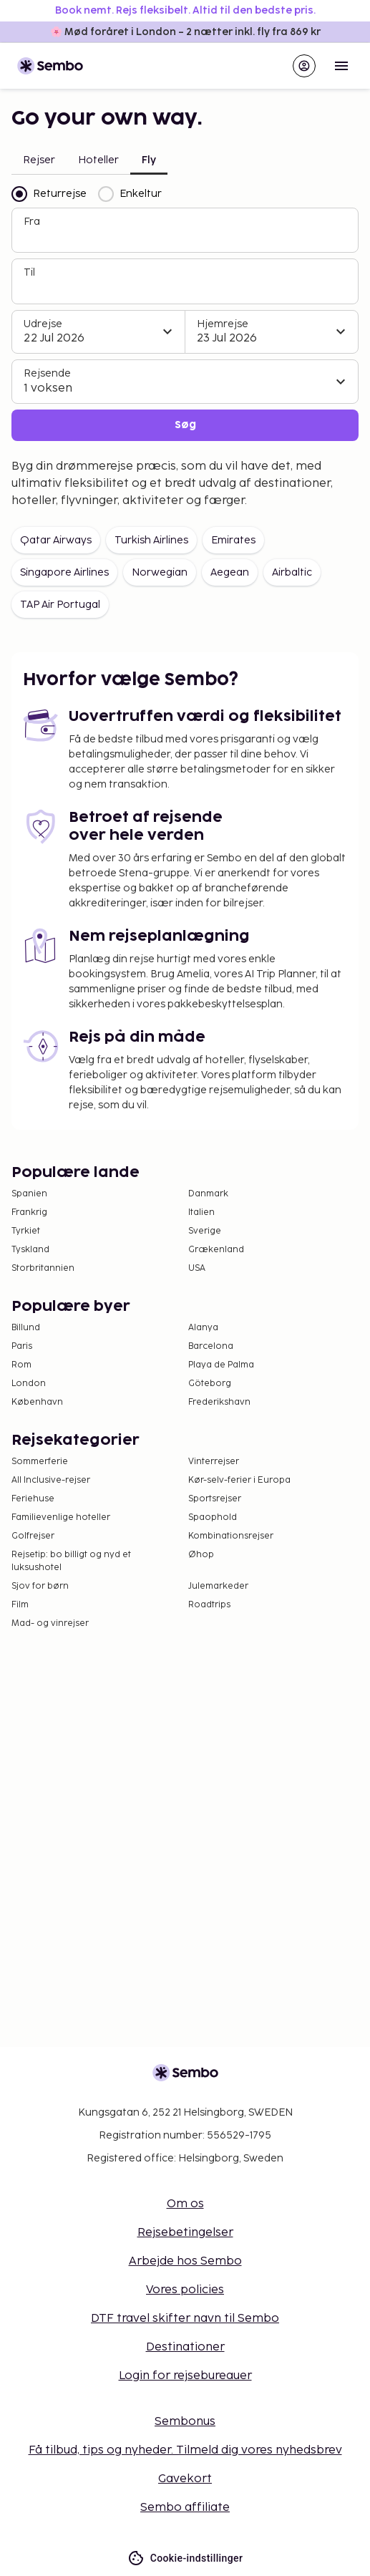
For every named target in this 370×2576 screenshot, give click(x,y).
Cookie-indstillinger (185, 2558)
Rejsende (47, 373)
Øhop (201, 1554)
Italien (201, 1212)
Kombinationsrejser (230, 1536)
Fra (32, 222)
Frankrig (29, 1212)
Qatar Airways (56, 540)
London (28, 1383)
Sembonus (185, 2422)
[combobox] (186, 236)
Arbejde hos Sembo (185, 2261)
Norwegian (160, 572)
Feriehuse (32, 1498)
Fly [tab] (149, 160)
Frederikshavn (219, 1402)
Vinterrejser (213, 1461)
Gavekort (185, 2479)
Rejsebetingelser (185, 2233)
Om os (185, 2204)
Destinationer (185, 2347)
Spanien (29, 1193)
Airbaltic (292, 572)
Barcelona (210, 1346)
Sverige (204, 1231)
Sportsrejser (214, 1498)
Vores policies (185, 2290)
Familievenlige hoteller (60, 1517)
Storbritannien (42, 1268)
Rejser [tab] (39, 160)
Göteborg (209, 1383)
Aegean (229, 572)
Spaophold (212, 1517)
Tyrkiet (25, 1231)
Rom (21, 1365)
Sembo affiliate (185, 2507)
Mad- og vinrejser (50, 1623)
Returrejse (49, 194)
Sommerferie (39, 1461)
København (37, 1402)
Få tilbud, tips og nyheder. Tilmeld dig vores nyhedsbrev (185, 2450)
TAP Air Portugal (60, 605)
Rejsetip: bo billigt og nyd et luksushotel (71, 1561)
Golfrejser (32, 1536)
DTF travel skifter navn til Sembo (185, 2318)
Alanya (203, 1327)
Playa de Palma (221, 1365)
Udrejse (43, 324)
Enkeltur (130, 194)
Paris (21, 1346)
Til (29, 272)
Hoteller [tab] (98, 160)
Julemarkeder (218, 1586)
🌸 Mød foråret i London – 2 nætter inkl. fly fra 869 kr (185, 32)
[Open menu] (341, 65)
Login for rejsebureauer (185, 2376)
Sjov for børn (40, 1586)
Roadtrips (209, 1604)
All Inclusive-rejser (50, 1480)
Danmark (208, 1193)
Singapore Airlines (64, 572)
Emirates (233, 540)
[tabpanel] (185, 313)
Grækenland (216, 1249)
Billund (25, 1327)
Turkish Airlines (151, 540)
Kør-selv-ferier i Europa (239, 1480)
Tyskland (30, 1249)
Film (20, 1604)
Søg (185, 425)
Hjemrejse (222, 324)
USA (196, 1268)
